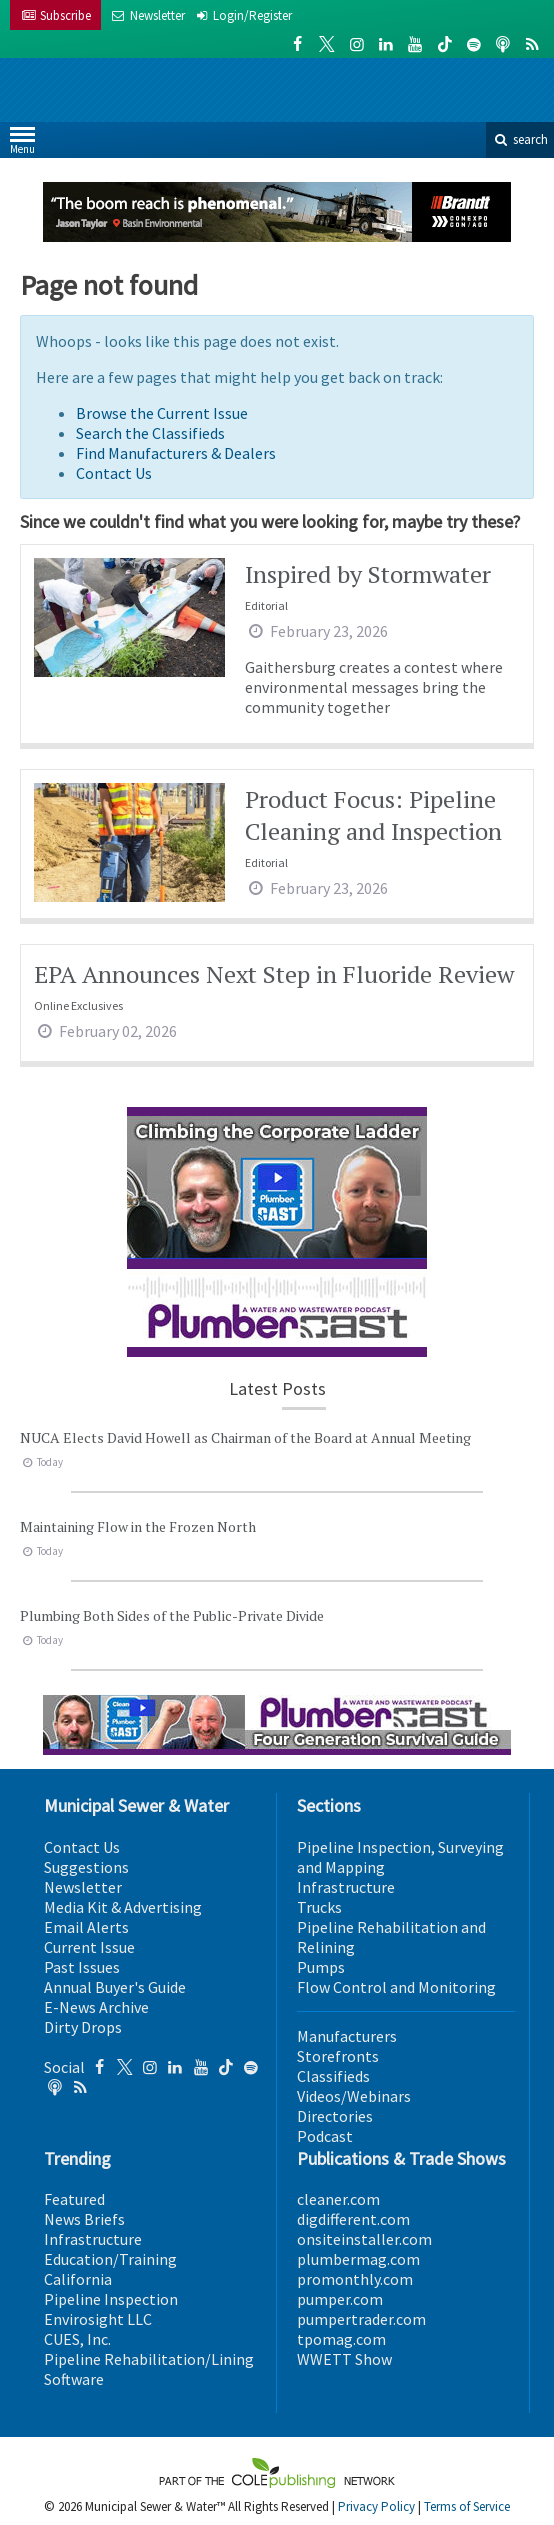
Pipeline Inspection (111, 2299)
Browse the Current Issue (162, 413)
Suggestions (86, 1867)
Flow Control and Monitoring (396, 1987)
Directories (335, 2116)
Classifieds (333, 2076)
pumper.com (340, 2299)
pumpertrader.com (361, 2319)
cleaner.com (338, 2199)
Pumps (321, 1967)
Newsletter (83, 1887)
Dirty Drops (83, 2027)
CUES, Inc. (77, 2339)
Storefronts (338, 2056)
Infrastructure (346, 1887)
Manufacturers (347, 2036)
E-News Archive (96, 2007)
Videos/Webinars (354, 2096)
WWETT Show (344, 2359)
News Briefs (84, 2219)
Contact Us (114, 473)
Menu (22, 144)
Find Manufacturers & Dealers (176, 453)
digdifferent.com (353, 2219)
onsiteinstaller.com (364, 2239)
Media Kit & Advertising (123, 1907)
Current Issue (89, 1947)
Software (74, 2379)
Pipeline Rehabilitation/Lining (149, 2359)
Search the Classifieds (150, 433)
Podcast (325, 2136)
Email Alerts (86, 1927)
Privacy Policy (376, 2506)
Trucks (319, 1907)
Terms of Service (467, 2506)
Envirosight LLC (98, 2319)
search (520, 139)
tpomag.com (341, 2339)
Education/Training (110, 2259)
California (78, 2279)
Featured (74, 2199)
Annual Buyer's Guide (115, 1987)
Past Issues (82, 1967)
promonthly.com (355, 2279)
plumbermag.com (358, 2259)
